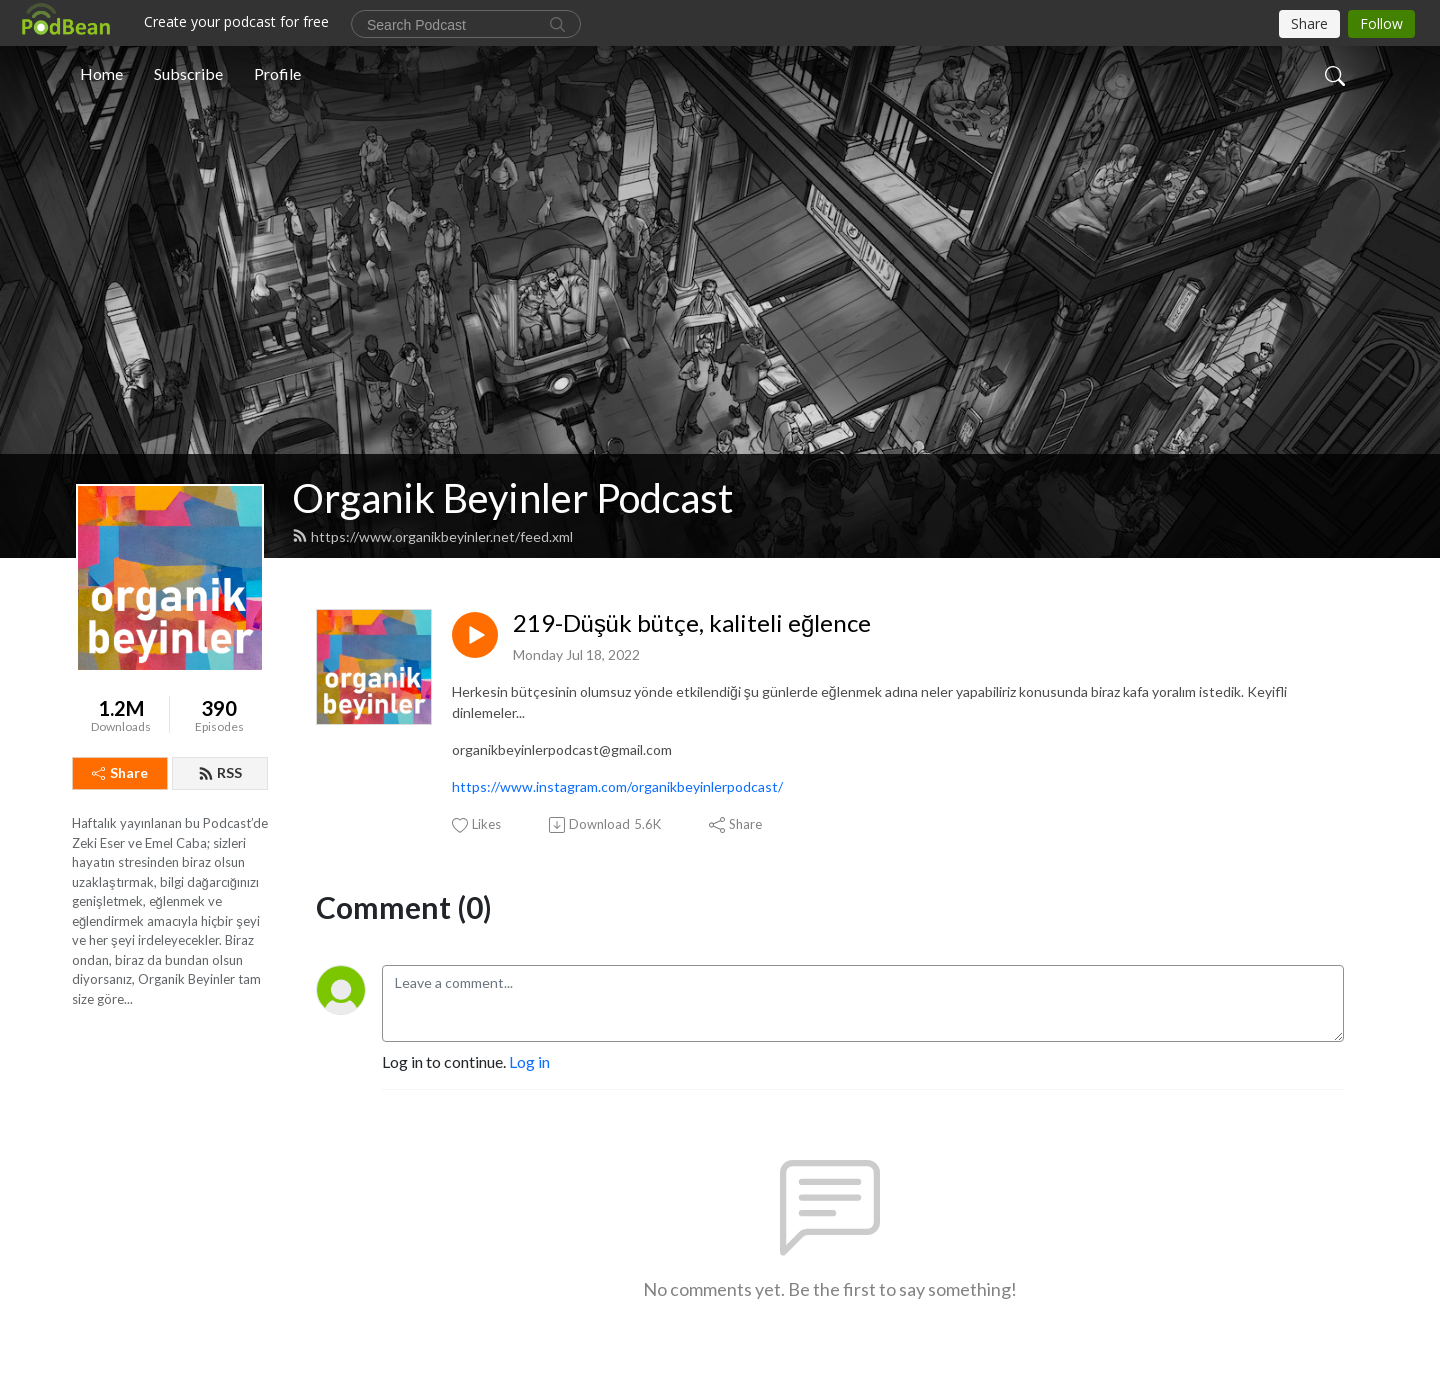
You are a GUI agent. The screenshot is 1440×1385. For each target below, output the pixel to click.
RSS (220, 772)
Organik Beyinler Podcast (512, 498)
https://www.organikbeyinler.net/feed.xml (432, 536)
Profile (277, 73)
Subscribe (188, 73)
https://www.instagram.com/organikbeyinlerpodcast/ (617, 786)
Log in (529, 1061)
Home (101, 73)
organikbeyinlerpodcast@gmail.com (562, 749)
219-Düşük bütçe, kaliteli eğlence (692, 623)
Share (120, 772)
